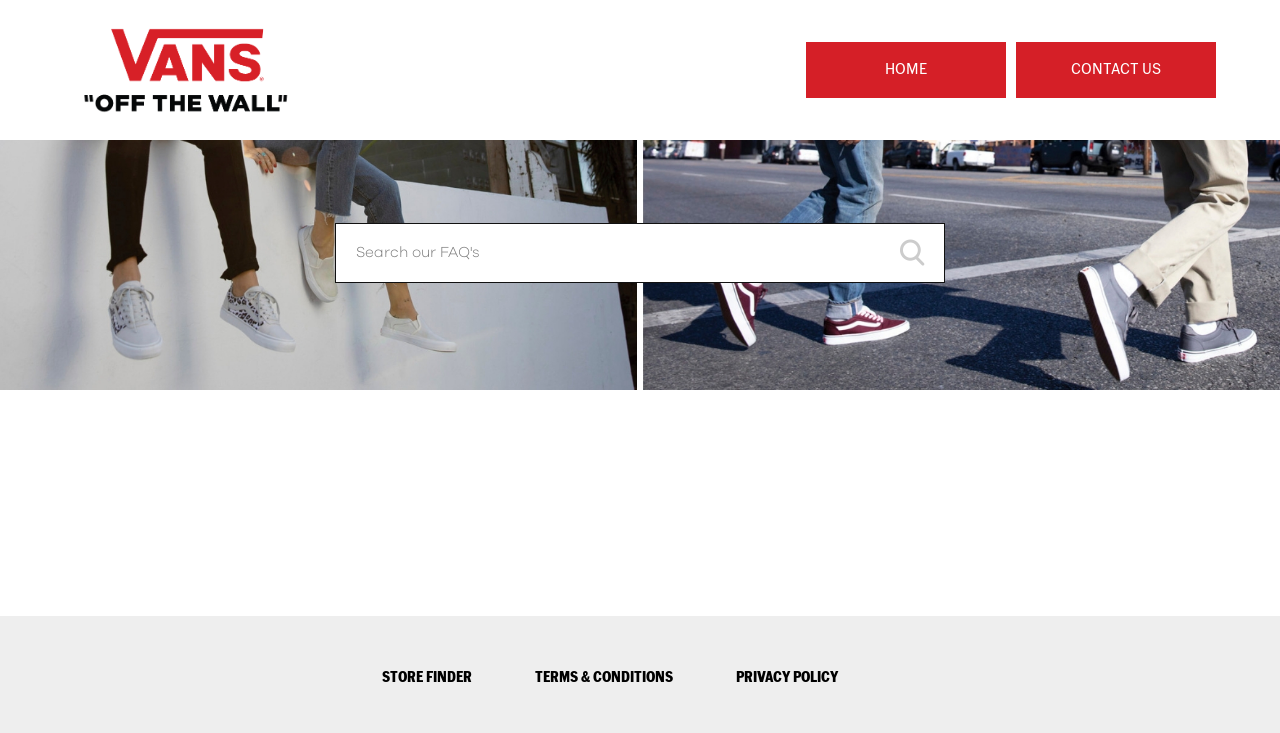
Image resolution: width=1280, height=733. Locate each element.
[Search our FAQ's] (640, 253)
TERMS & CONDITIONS (604, 676)
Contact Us (1116, 68)
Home (906, 68)
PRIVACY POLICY (787, 676)
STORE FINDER (427, 676)
